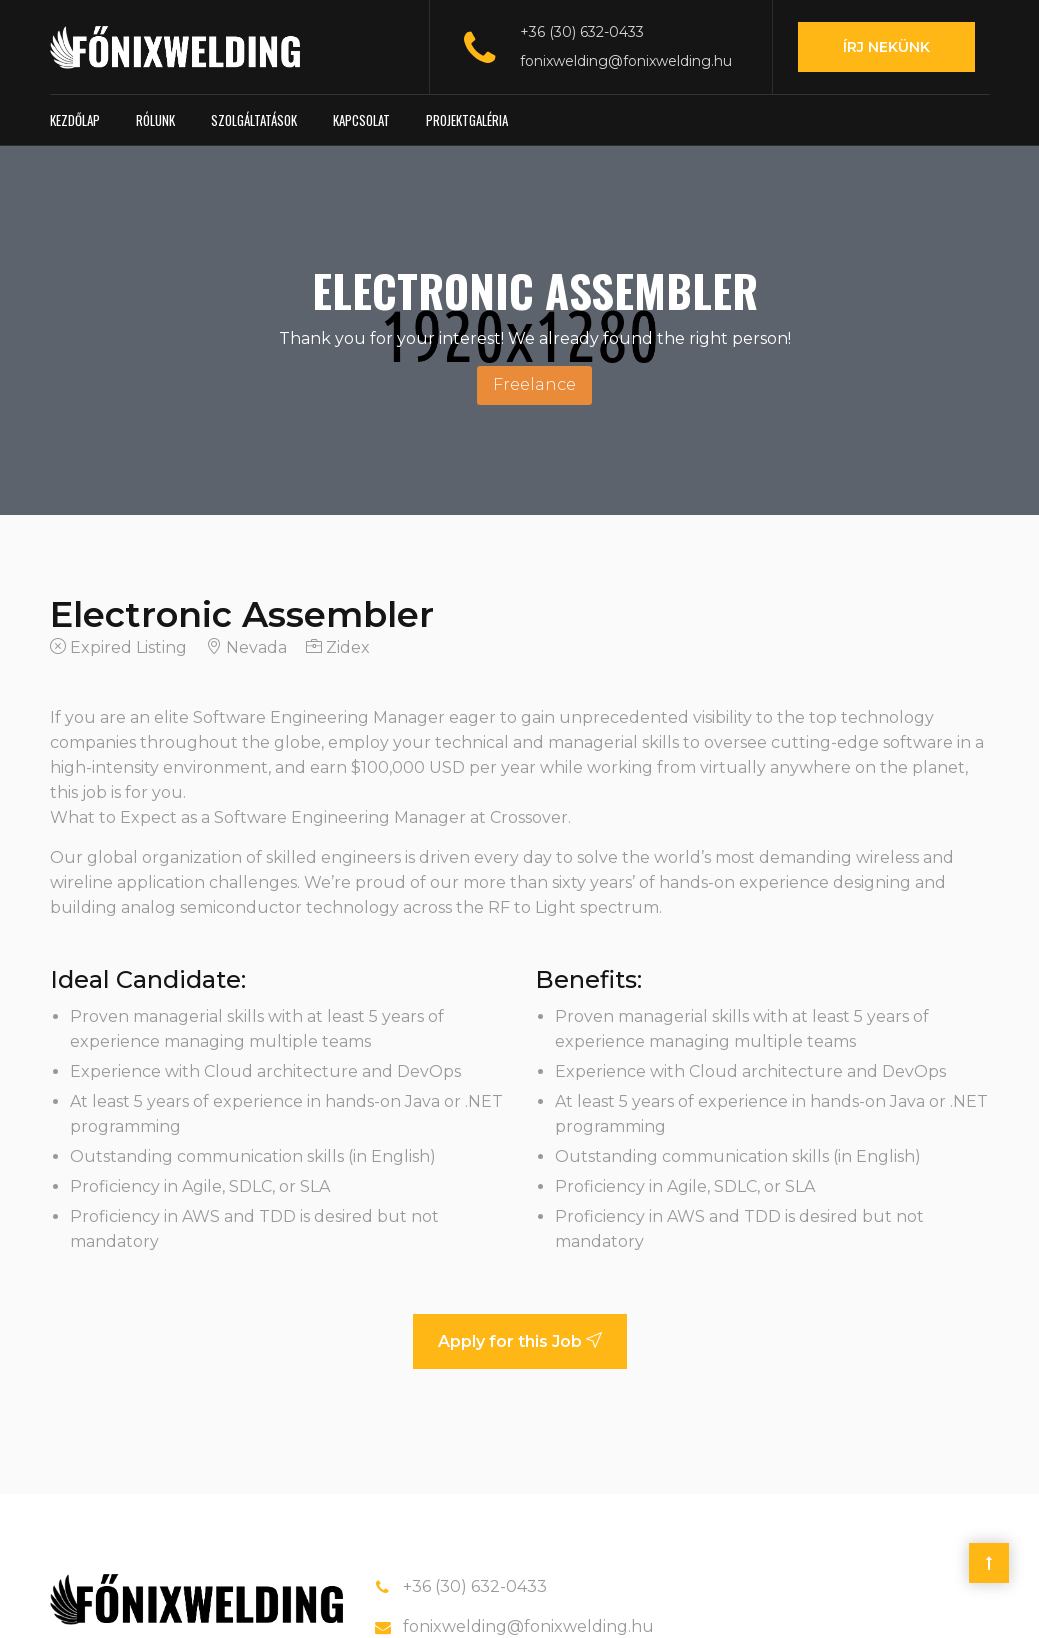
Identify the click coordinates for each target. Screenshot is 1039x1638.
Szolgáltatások (254, 120)
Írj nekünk (886, 47)
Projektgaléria (467, 120)
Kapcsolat (361, 120)
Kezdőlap (75, 120)
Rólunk (155, 120)
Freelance (534, 384)
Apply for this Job (520, 1341)
